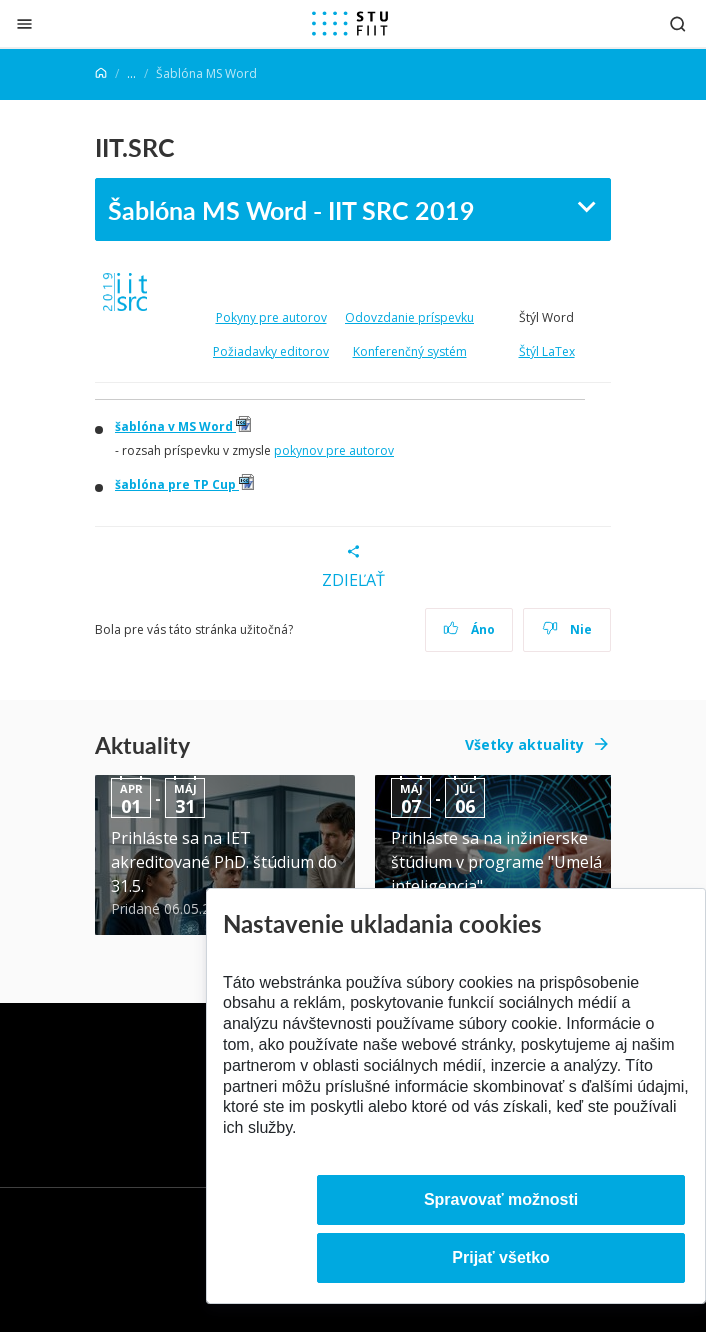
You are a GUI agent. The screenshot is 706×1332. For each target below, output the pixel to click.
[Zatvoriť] (24, 23)
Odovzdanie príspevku (409, 317)
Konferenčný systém (410, 351)
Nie (567, 629)
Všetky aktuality (524, 744)
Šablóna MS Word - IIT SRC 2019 (291, 209)
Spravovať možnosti (501, 1199)
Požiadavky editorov (271, 351)
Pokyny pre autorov (271, 317)
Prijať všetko (501, 1257)
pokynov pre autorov (334, 450)
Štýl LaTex (547, 351)
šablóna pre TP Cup (184, 484)
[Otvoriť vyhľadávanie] (678, 23)
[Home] (101, 73)
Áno (469, 629)
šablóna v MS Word (183, 426)
